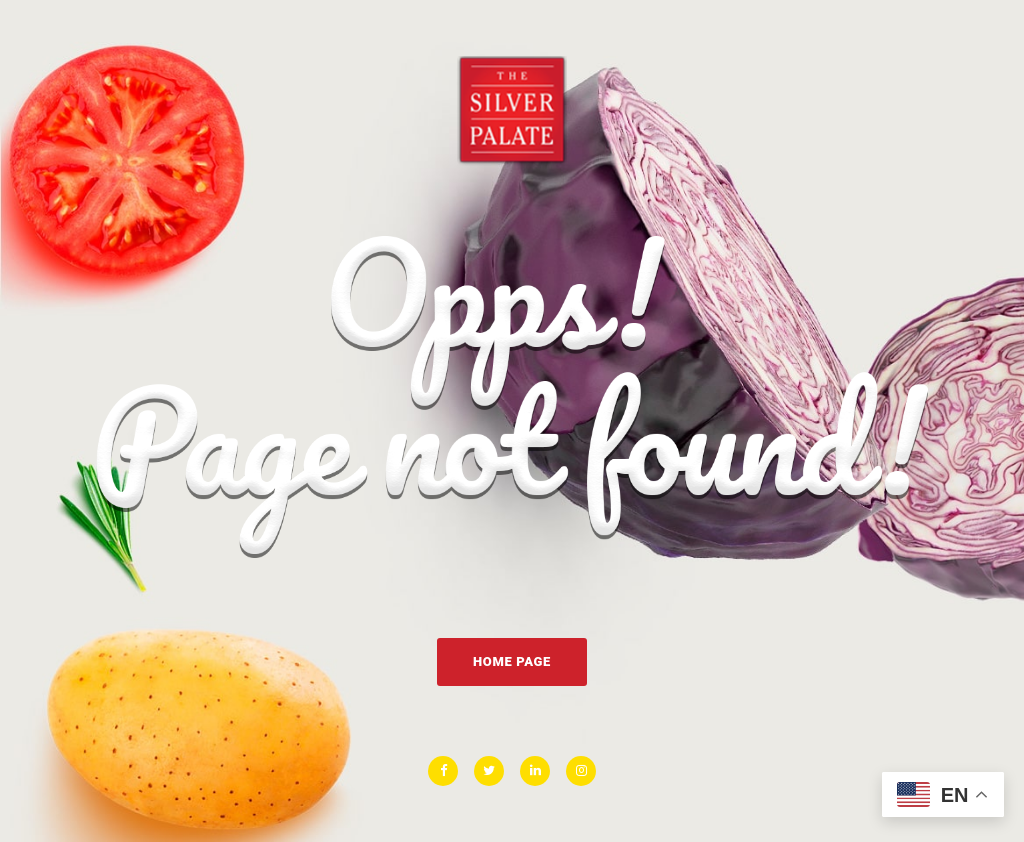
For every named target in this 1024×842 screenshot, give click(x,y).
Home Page (512, 661)
